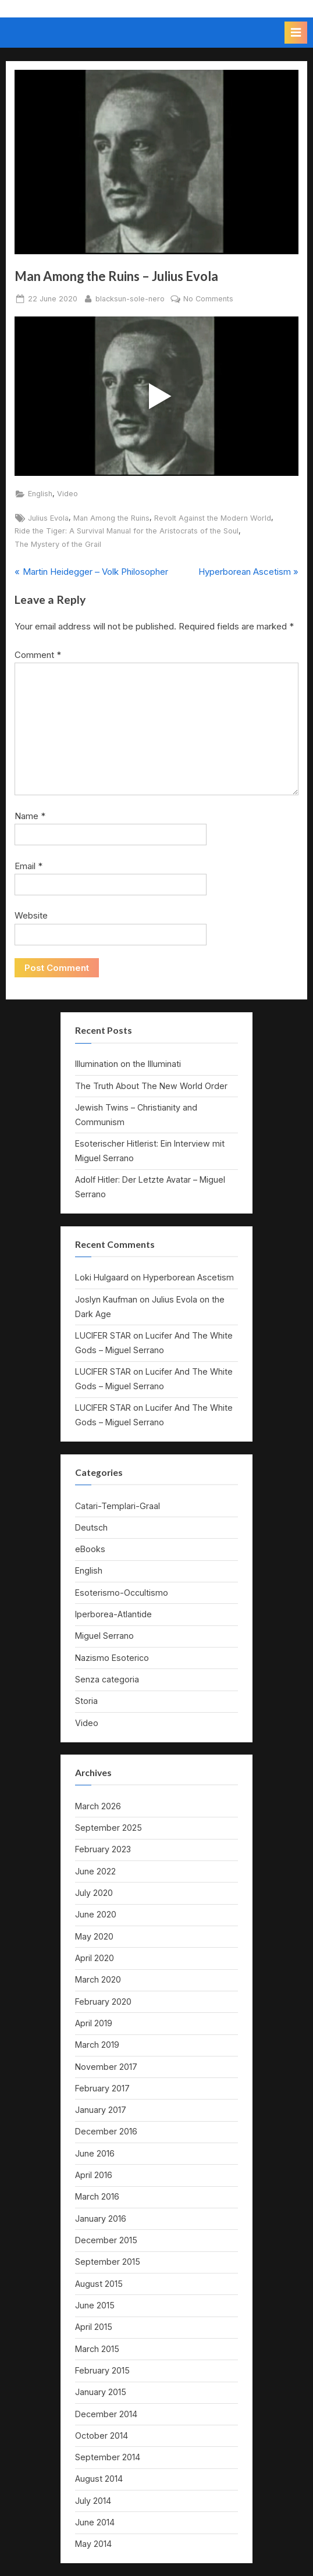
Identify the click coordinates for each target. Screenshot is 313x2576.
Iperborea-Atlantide (113, 1614)
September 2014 (107, 2457)
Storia (86, 1701)
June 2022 (95, 1871)
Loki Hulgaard (102, 1277)
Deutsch (91, 1527)
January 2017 (100, 2110)
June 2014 (95, 2522)
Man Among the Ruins (111, 518)
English (40, 493)
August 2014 (99, 2479)
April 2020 (94, 1958)
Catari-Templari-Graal (117, 1506)
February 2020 (103, 2001)
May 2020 (94, 1936)
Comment (38, 654)
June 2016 (95, 2153)
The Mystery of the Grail (58, 544)
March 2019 (97, 2045)
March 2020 (98, 1979)
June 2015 (95, 2305)
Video (67, 493)
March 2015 (97, 2349)
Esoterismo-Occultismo (121, 1592)
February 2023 (103, 1849)
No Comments (208, 299)
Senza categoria (107, 1679)
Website (31, 915)
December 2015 (106, 2240)
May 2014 (93, 2544)
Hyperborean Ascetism (188, 1277)
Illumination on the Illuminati (128, 1064)
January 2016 (100, 2218)
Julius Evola (48, 518)
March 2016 (97, 2196)
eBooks (90, 1549)
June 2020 (95, 1914)
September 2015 (107, 2262)
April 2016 (93, 2175)
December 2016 (106, 2131)
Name (30, 815)
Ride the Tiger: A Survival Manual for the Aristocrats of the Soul (127, 530)
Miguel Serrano (104, 1636)
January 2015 (100, 2392)
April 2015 (93, 2327)
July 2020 (94, 1893)
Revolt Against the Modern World (212, 518)
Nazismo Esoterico (112, 1658)
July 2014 (93, 2501)
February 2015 (102, 2370)
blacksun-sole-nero (130, 298)
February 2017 (102, 2088)
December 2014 (106, 2414)
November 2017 (106, 2067)
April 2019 (93, 2023)
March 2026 (98, 1806)
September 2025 (108, 1828)
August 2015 (99, 2284)
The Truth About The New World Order (151, 1086)
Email (28, 865)
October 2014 (101, 2435)
